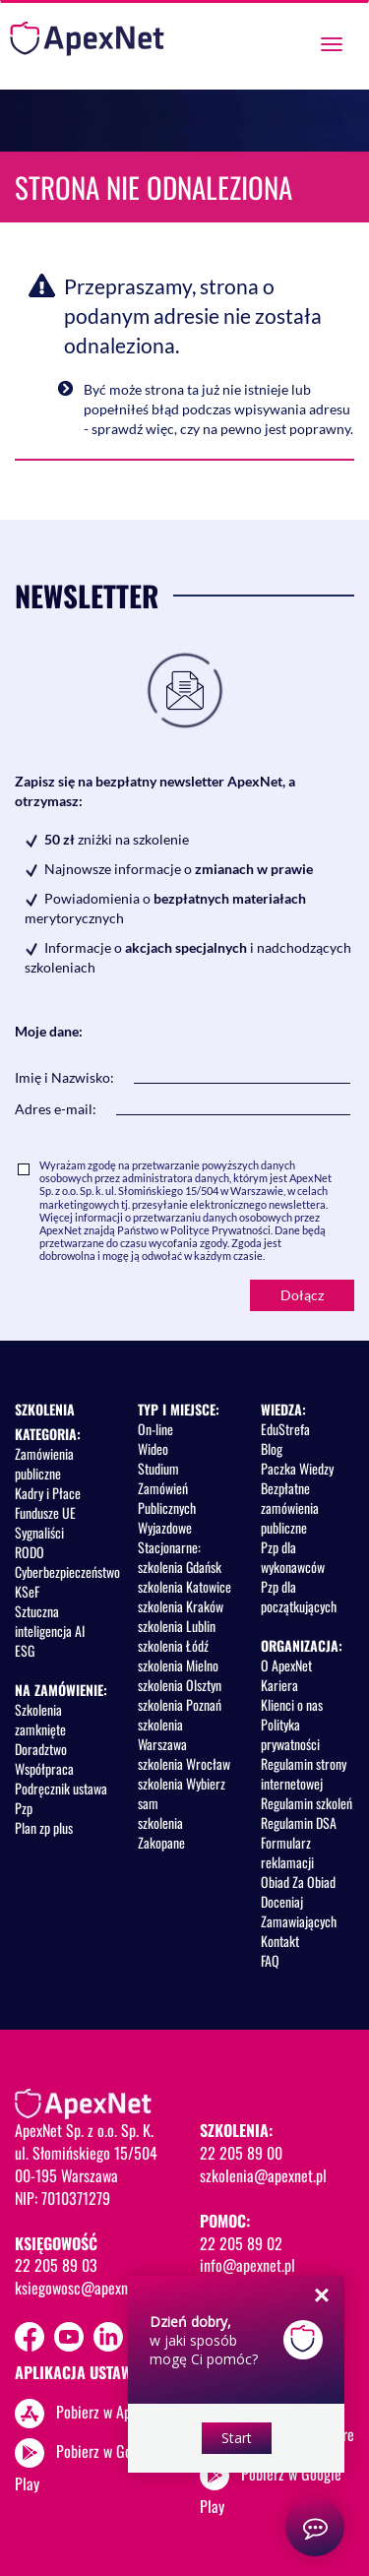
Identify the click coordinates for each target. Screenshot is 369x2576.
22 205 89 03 (56, 2265)
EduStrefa (285, 1428)
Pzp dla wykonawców (293, 1557)
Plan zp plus (44, 1827)
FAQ (270, 1960)
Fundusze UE (45, 1512)
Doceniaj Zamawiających (299, 1911)
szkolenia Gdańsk (179, 1566)
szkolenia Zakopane (161, 1832)
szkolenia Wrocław (184, 1763)
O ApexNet (286, 1665)
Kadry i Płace (48, 1492)
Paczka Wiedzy (297, 1468)
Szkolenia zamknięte (40, 1719)
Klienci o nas (292, 1704)
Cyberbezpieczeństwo (67, 1571)
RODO (29, 1551)
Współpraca (44, 1768)
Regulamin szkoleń (306, 1802)
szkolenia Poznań (179, 1704)
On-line (155, 1428)
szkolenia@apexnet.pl (263, 2175)
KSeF (27, 1591)
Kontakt (280, 1940)
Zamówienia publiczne (44, 1463)
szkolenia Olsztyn (179, 1684)
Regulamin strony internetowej (303, 1773)
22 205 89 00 (241, 2153)
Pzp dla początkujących (299, 1596)
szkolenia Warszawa (162, 1734)
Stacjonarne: (169, 1547)
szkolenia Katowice (184, 1586)
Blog (271, 1448)
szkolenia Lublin (176, 1625)
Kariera (279, 1684)
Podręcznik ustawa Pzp (61, 1798)
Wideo (153, 1448)
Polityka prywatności (290, 1734)
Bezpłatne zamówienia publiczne (290, 1507)
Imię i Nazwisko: (64, 1077)
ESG (24, 1650)
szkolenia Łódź (173, 1645)
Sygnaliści (39, 1532)
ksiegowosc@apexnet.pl (84, 2287)
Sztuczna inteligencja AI (50, 1621)
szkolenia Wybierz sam (181, 1793)
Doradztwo (41, 1748)
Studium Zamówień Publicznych (167, 1488)
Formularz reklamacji (287, 1852)
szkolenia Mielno (178, 1665)
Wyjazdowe (165, 1527)
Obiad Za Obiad (298, 1881)
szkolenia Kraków (180, 1606)
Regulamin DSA (299, 1822)
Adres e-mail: (55, 1108)
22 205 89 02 (241, 2243)
